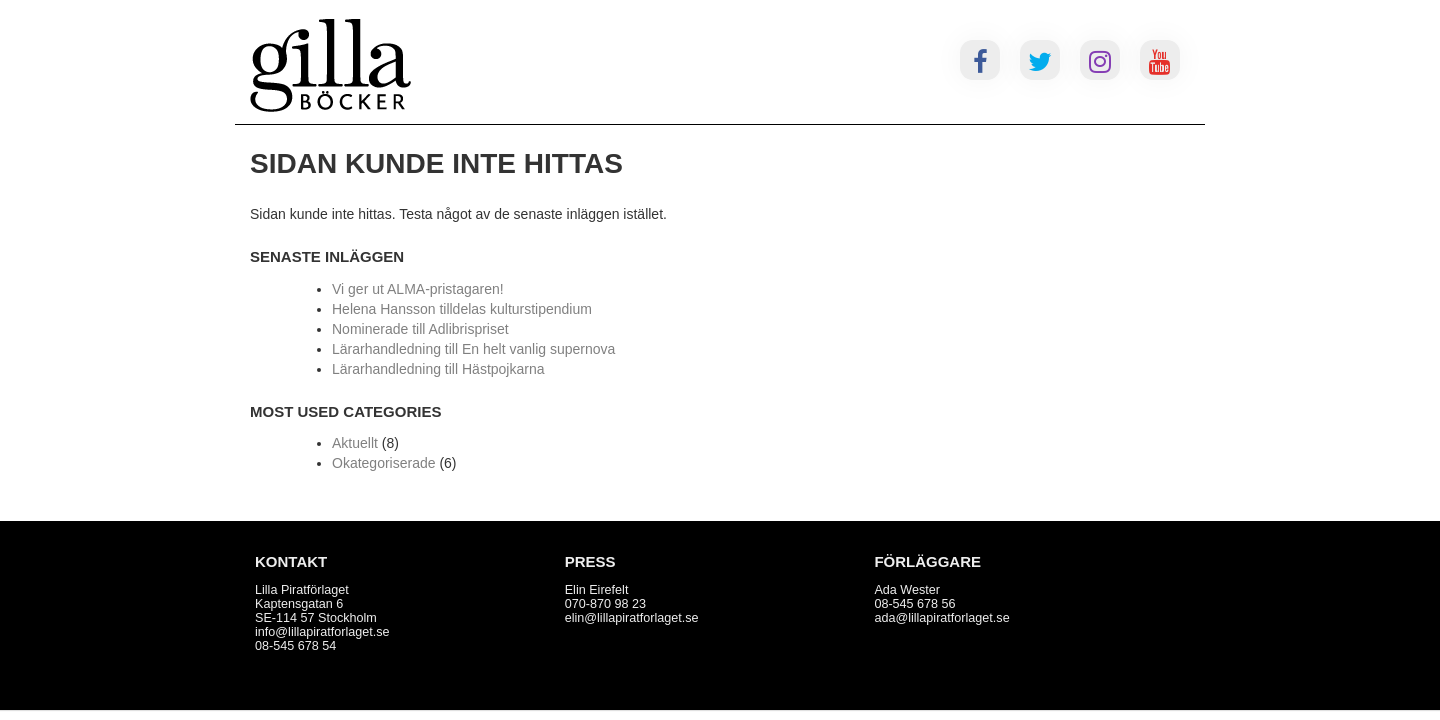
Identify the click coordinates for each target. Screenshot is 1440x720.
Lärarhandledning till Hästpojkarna (438, 369)
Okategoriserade (384, 463)
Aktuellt (355, 443)
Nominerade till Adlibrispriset (420, 329)
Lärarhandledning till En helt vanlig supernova (473, 349)
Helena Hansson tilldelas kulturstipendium (462, 309)
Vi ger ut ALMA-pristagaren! (418, 289)
